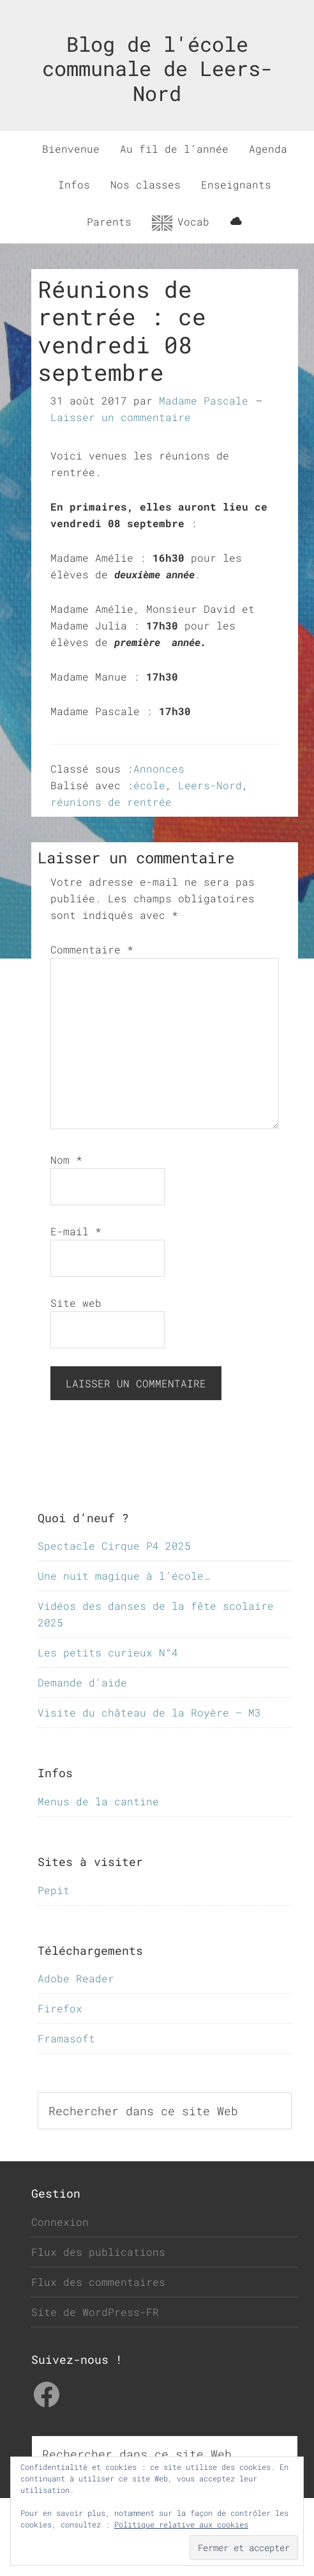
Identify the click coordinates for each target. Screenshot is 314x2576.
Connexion (60, 2221)
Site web (75, 1302)
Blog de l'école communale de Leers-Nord (157, 68)
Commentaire (91, 949)
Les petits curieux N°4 (108, 1652)
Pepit (54, 1890)
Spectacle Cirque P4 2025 (114, 1545)
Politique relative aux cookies (181, 2524)
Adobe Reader (76, 1978)
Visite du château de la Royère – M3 (149, 1712)
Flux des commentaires (98, 2281)
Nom (66, 1159)
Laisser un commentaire (120, 417)
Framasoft (66, 2038)
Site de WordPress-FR (95, 2311)
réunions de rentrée (111, 801)
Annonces (158, 768)
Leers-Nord (210, 785)
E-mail (75, 1231)
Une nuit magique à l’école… (124, 1575)
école (149, 785)
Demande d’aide (82, 1682)
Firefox (60, 2008)
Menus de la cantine (98, 1801)
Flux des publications (98, 2251)
